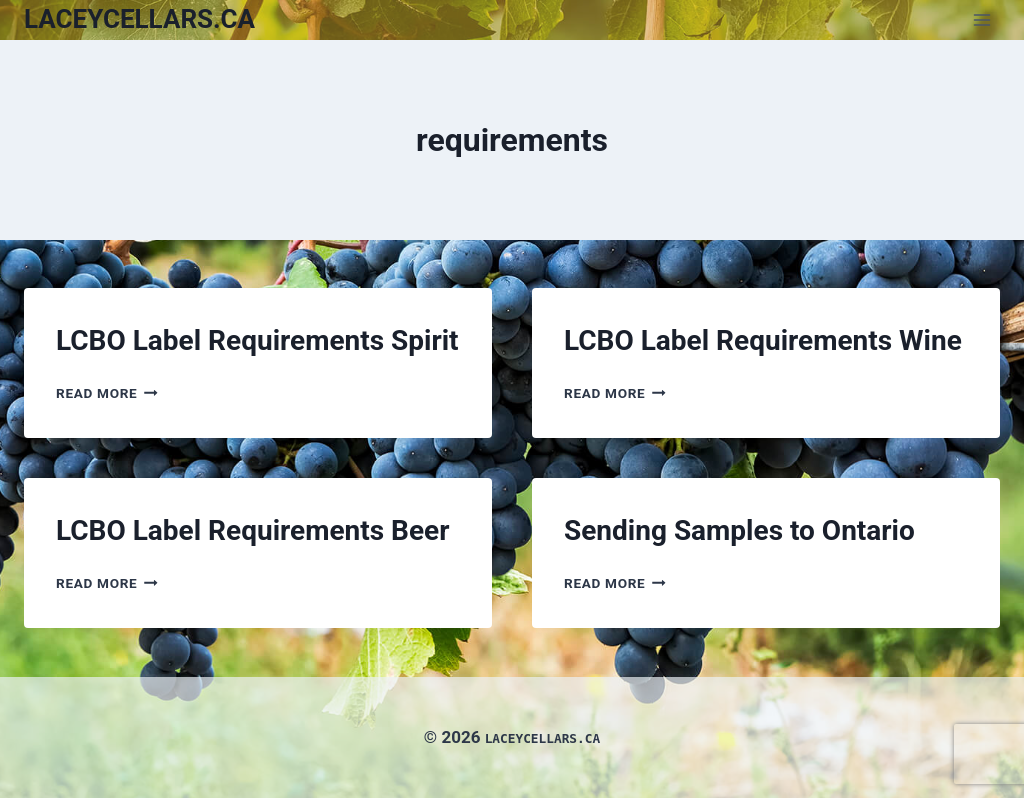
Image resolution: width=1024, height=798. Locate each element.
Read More (107, 393)
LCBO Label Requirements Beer (252, 530)
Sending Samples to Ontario (739, 530)
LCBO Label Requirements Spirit (257, 340)
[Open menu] (981, 19)
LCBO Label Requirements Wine (763, 340)
